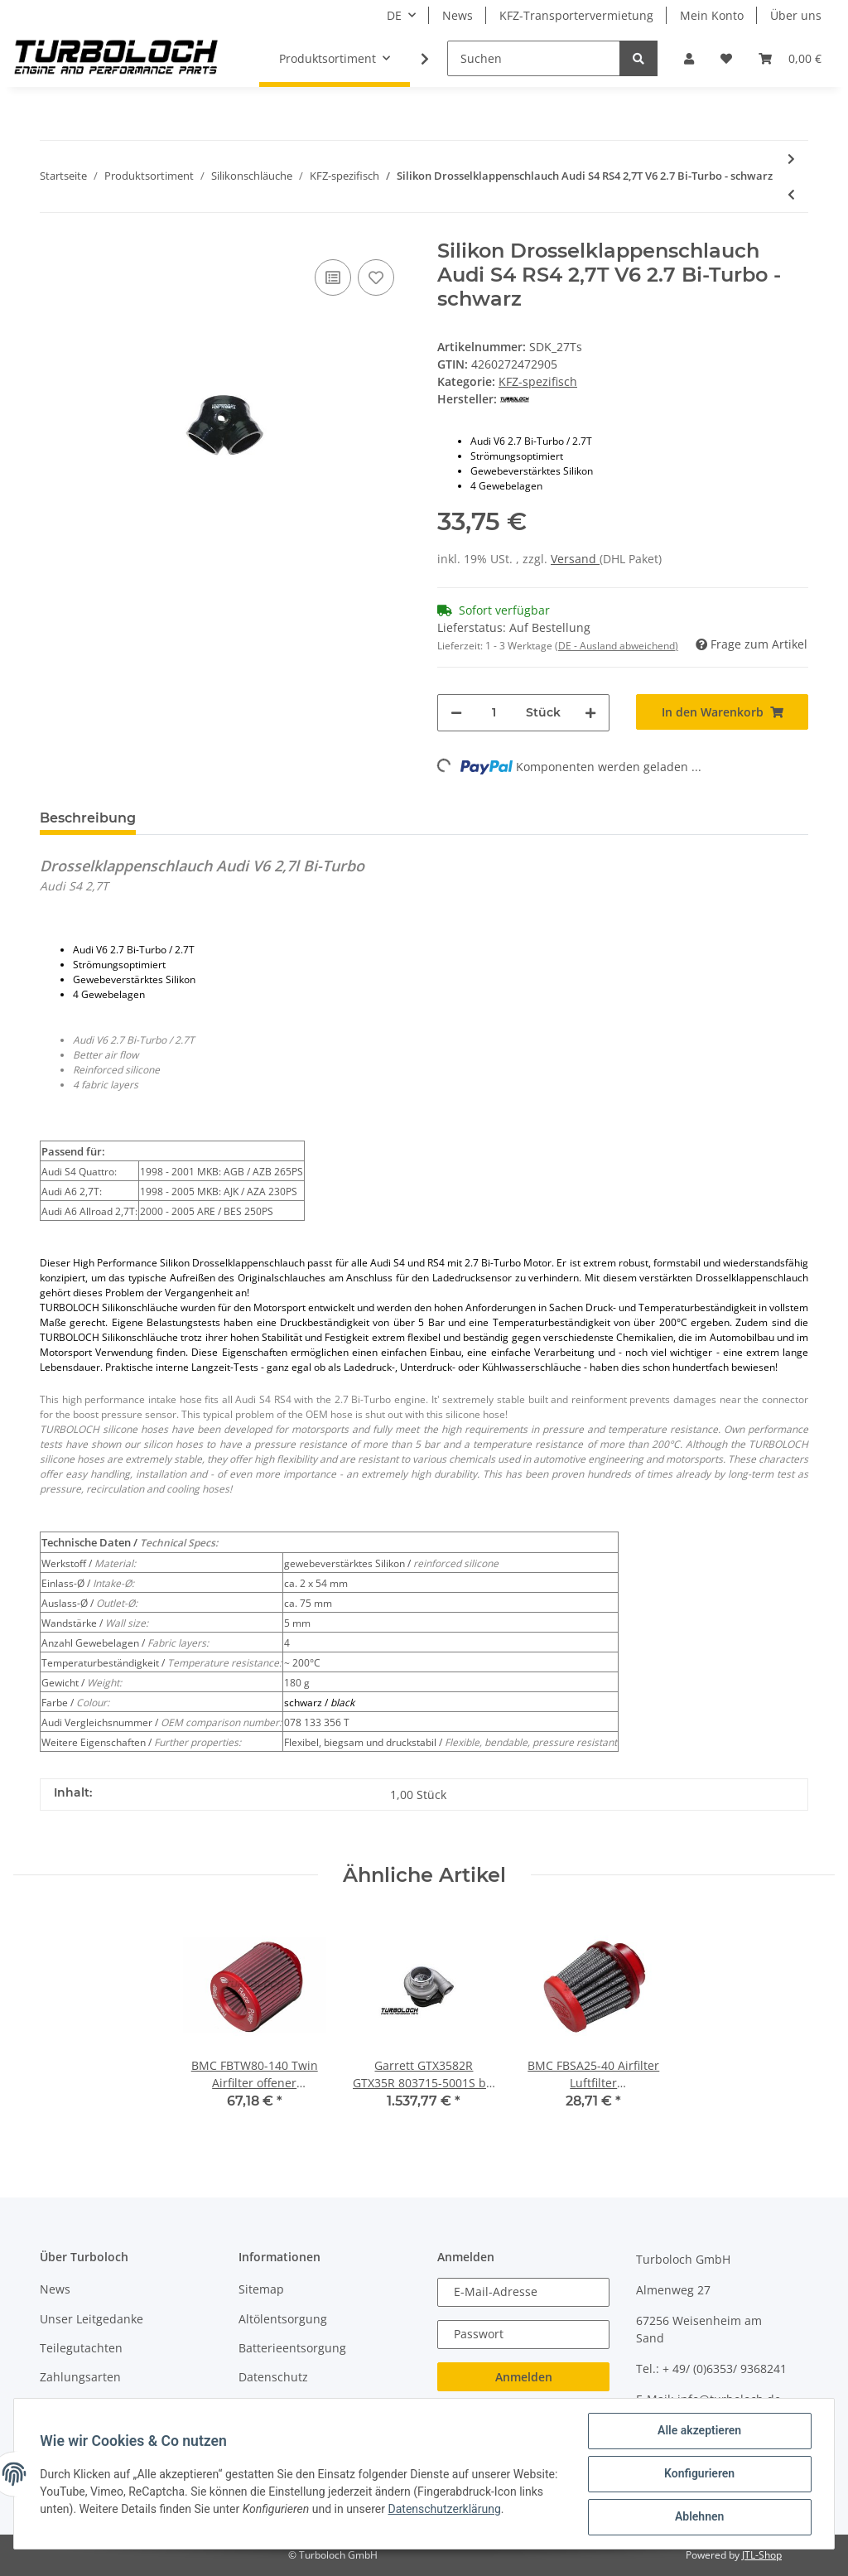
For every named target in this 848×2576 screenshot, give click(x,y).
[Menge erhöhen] (590, 713)
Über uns (796, 15)
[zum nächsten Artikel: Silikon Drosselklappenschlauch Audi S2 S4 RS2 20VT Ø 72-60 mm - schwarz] (791, 158)
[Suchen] (533, 58)
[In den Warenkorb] (722, 712)
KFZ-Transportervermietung (576, 15)
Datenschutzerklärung (497, 2509)
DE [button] (394, 15)
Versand (575, 559)
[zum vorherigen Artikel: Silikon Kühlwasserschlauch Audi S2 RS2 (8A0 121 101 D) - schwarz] (791, 194)
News (457, 15)
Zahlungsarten (80, 2377)
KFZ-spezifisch (538, 381)
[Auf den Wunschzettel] (376, 277)
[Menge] (494, 713)
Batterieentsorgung (292, 2348)
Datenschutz (273, 2377)
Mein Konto (712, 15)
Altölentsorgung (282, 2319)
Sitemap (261, 2289)
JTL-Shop (762, 2555)
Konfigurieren (698, 2474)
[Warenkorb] (790, 58)
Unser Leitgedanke (91, 2319)
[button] (689, 58)
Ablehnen (698, 2517)
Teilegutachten (81, 2348)
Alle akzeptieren (698, 2431)
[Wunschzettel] (726, 58)
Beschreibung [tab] (88, 818)
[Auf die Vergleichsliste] (333, 277)
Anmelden (523, 2377)
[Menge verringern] (456, 713)
